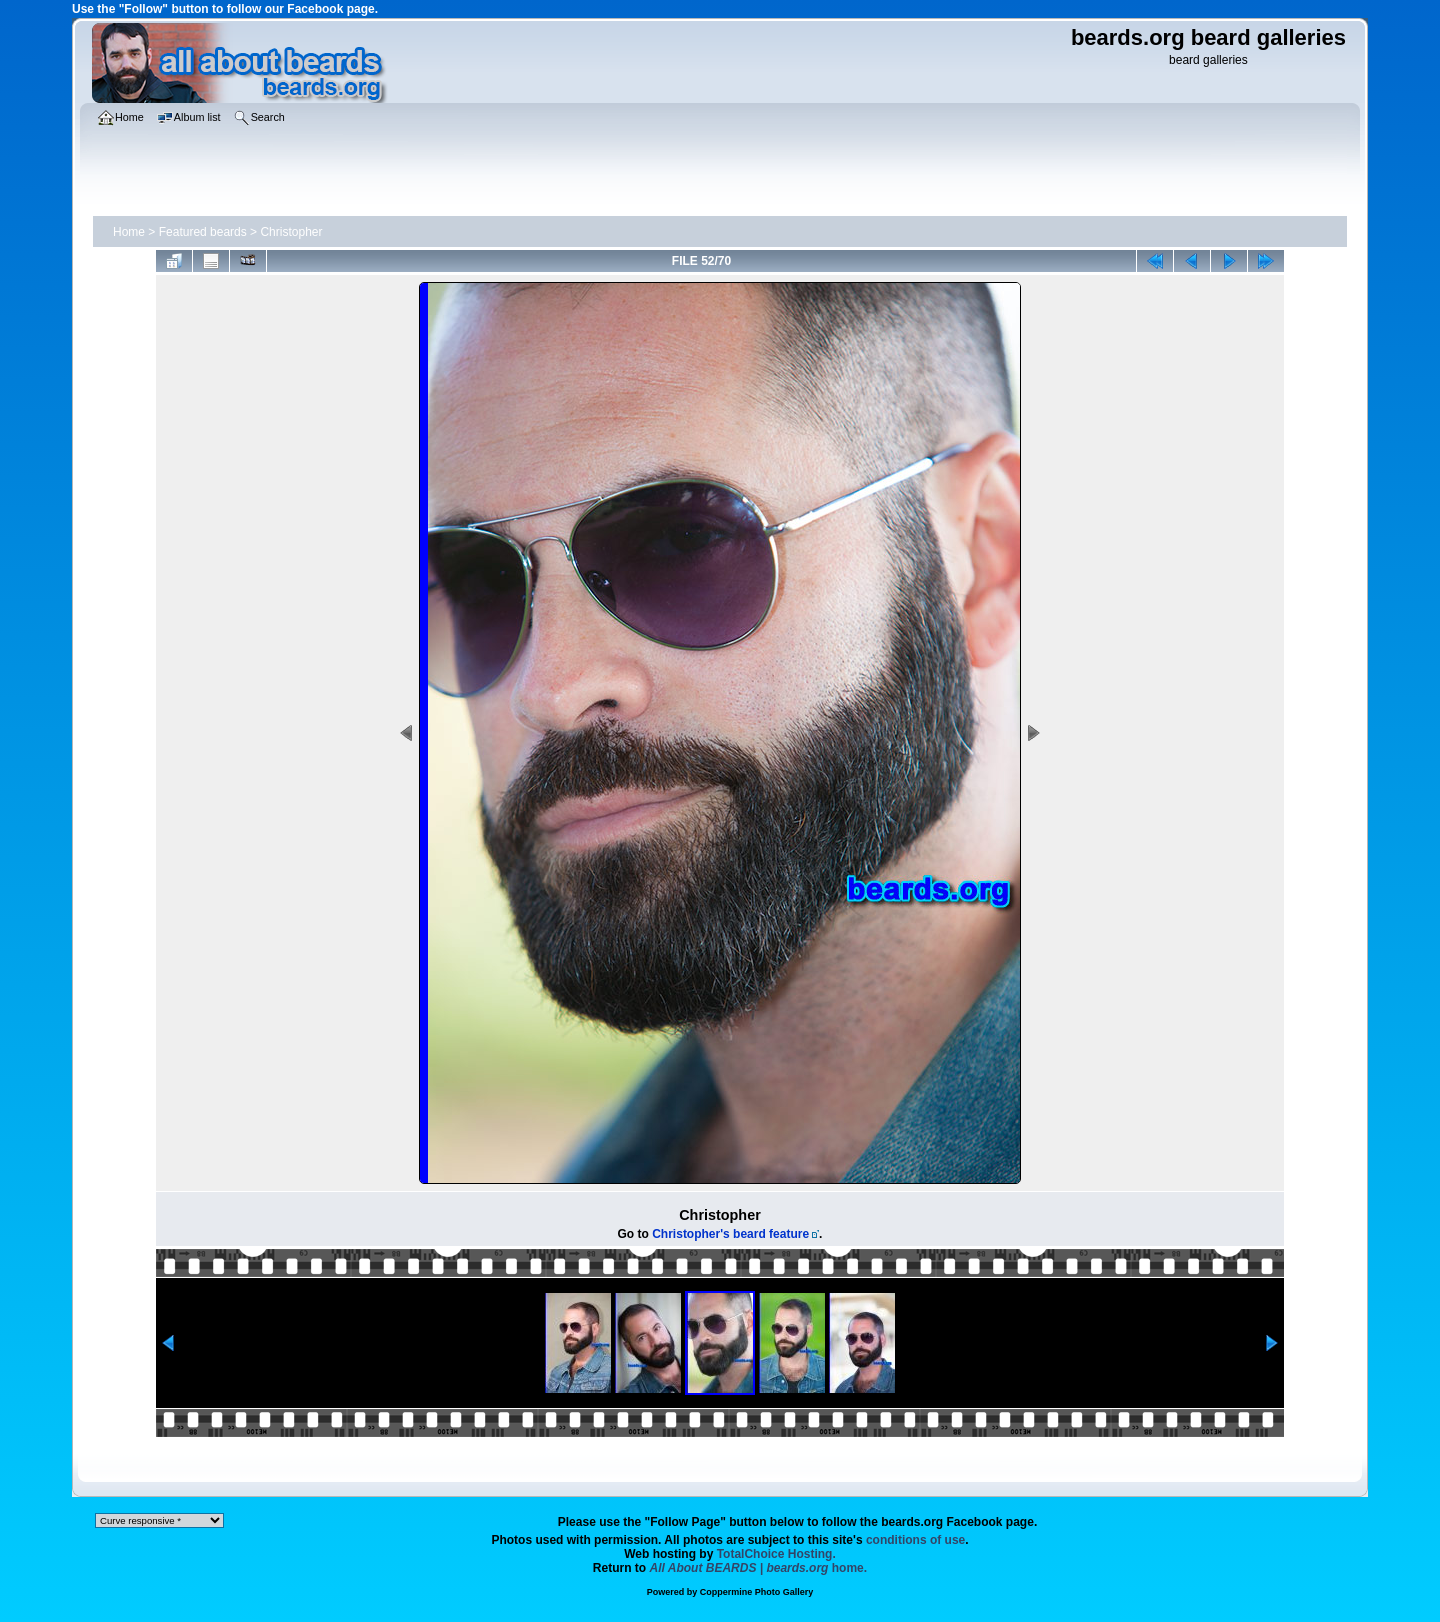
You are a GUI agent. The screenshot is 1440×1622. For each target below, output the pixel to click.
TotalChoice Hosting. (776, 1554)
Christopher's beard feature (730, 1234)
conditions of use (915, 1540)
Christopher (291, 232)
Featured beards (203, 232)
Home (129, 232)
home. (759, 1568)
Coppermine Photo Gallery (757, 1592)
